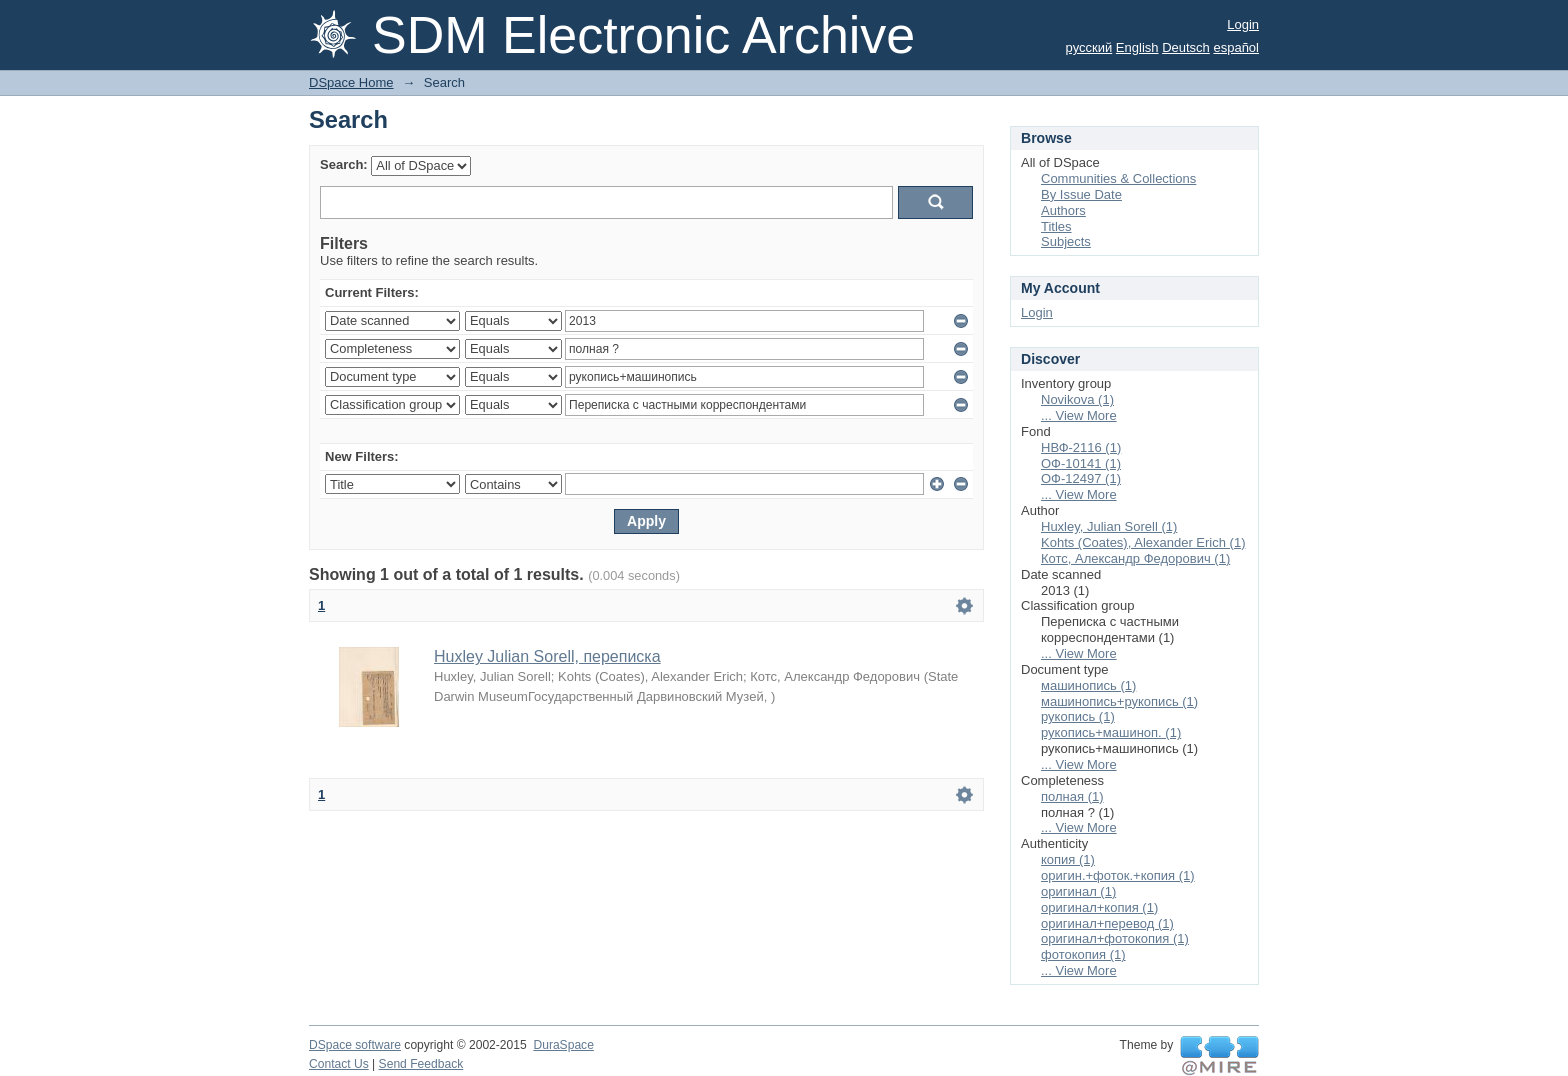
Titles (1056, 226)
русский (1089, 47)
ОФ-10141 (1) (1081, 463)
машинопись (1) (1088, 685)
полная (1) (1072, 796)
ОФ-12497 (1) (1081, 478)
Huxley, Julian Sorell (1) (1109, 526)
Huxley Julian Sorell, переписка (547, 656)
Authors (1063, 210)
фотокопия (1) (1083, 954)
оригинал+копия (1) (1099, 907)
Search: (344, 164)
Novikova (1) (1077, 399)
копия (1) (1068, 859)
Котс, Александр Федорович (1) (1135, 558)
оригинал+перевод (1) (1107, 923)
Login (1243, 24)
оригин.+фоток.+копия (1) (1118, 875)
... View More (1079, 415)
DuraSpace (563, 1045)
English (1137, 47)
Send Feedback (421, 1064)
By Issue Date (1081, 194)
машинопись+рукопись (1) (1119, 701)
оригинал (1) (1078, 891)
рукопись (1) (1078, 716)
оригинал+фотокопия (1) (1115, 938)
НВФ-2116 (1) (1081, 447)
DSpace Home (351, 82)
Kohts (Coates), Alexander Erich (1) (1143, 542)
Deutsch (1186, 47)
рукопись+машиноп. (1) (1111, 732)
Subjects (1066, 241)
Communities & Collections (1118, 178)
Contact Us (339, 1064)
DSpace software (355, 1045)
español (1236, 47)
